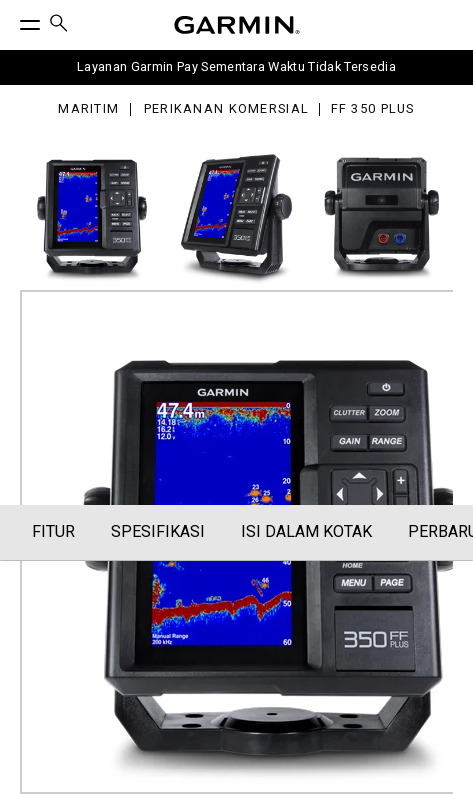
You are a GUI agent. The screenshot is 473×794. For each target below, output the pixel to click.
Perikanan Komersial (226, 109)
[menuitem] (59, 25)
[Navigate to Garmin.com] (237, 25)
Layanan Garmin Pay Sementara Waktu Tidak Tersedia (236, 66)
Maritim (88, 109)
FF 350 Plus (373, 109)
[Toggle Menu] (12, 20)
